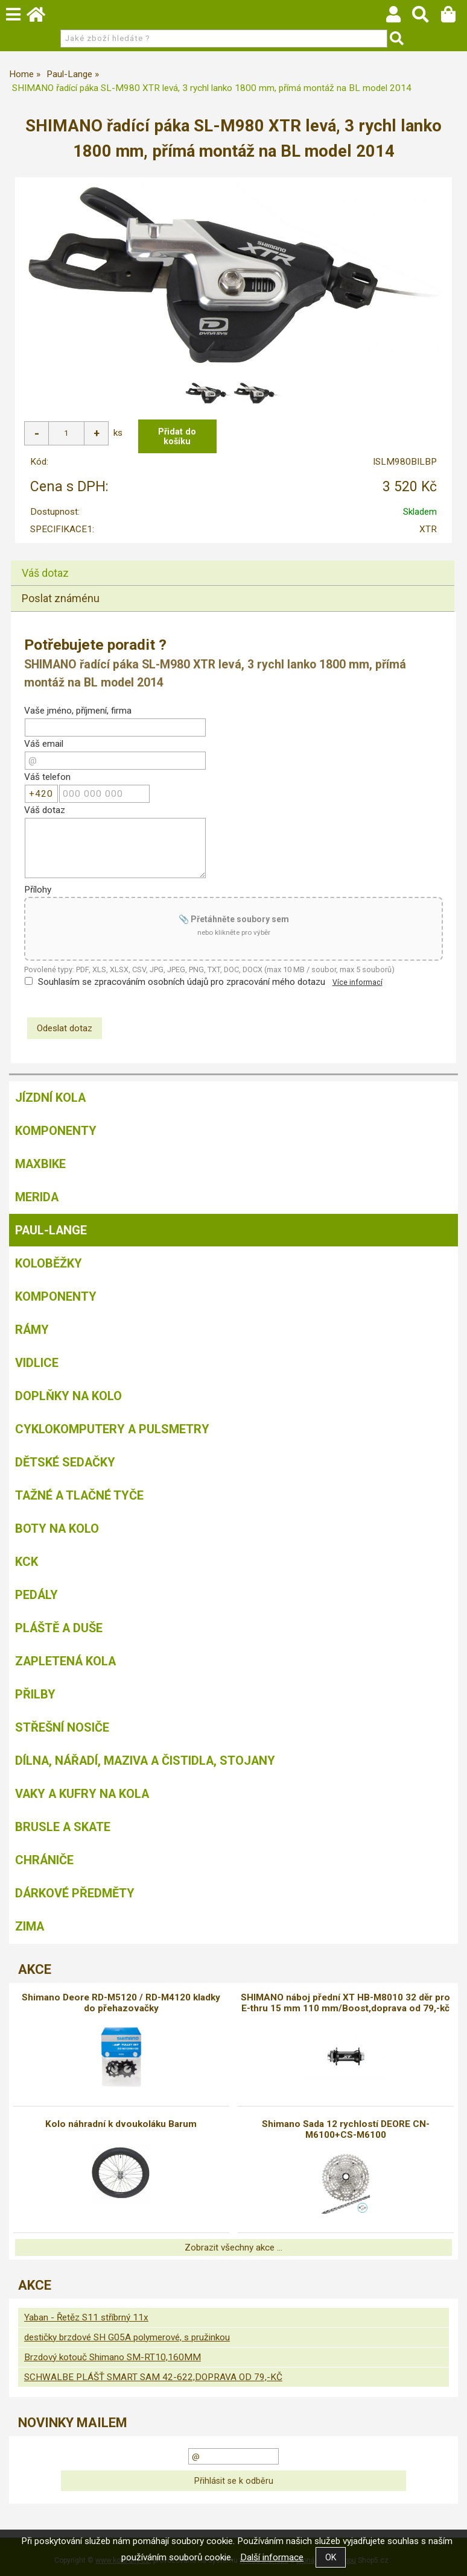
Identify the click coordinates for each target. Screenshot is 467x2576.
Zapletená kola (65, 1661)
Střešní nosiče (62, 1727)
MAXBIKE (40, 1164)
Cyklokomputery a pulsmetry (112, 1429)
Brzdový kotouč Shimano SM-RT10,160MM (112, 2357)
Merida (37, 1197)
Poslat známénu (61, 598)
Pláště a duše (59, 1628)
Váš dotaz (45, 573)
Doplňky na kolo (68, 1396)
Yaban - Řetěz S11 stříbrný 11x (86, 2317)
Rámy (32, 1329)
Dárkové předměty (75, 1893)
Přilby (35, 1694)
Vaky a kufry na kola (82, 1793)
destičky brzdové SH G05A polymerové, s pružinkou (127, 2337)
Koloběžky (48, 1263)
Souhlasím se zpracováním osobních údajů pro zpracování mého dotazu (181, 981)
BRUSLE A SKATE (62, 1827)
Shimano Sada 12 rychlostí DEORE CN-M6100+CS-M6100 (346, 2129)
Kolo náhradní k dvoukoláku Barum (121, 2124)
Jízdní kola (50, 1097)
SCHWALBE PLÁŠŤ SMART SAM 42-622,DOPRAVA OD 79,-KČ (153, 2377)
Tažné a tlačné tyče (79, 1495)
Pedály (36, 1595)
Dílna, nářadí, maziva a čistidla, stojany (145, 1760)
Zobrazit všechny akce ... (233, 2247)
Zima (29, 1926)
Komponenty (56, 1130)
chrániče (44, 1860)
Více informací (357, 982)
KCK (26, 1561)
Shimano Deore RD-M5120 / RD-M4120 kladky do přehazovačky (121, 2003)
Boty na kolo (57, 1528)
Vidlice (37, 1363)
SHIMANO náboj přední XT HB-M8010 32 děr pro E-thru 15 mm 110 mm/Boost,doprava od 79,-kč (345, 2003)
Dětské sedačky (65, 1462)
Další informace (271, 2557)
